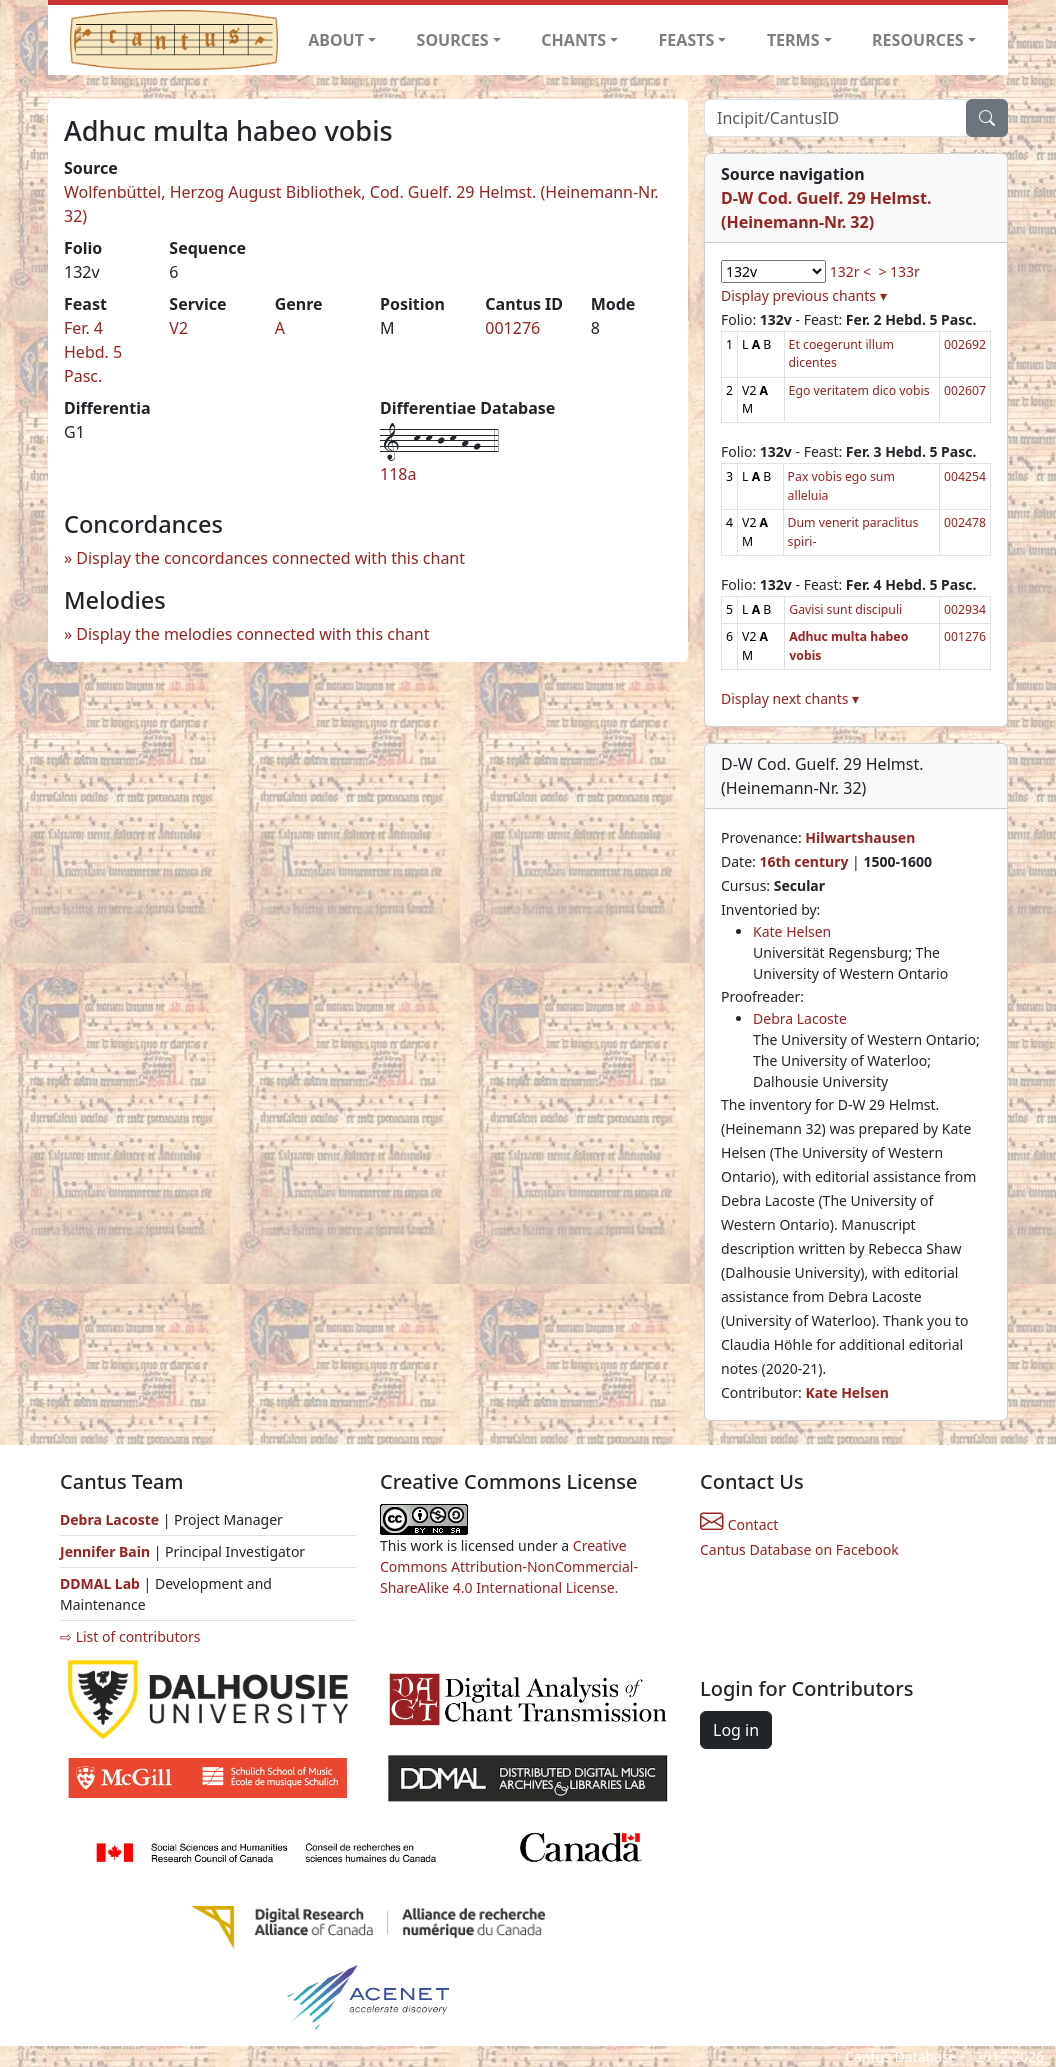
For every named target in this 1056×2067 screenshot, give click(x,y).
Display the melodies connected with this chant (252, 634)
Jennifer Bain (107, 1551)
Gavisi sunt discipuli (845, 609)
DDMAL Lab (100, 1583)
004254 (965, 476)
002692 (965, 344)
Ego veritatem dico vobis (859, 390)
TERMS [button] (793, 40)
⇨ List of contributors (130, 1636)
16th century (803, 861)
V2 (178, 328)
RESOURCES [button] (918, 40)
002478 (965, 522)
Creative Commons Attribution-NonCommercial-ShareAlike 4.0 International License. (509, 1566)
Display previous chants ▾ (804, 295)
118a (398, 474)
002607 (965, 390)
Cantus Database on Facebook (799, 1549)
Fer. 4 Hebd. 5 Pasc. (93, 352)
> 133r (898, 271)
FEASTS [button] (687, 40)
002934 (965, 609)
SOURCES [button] (453, 40)
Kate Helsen (792, 931)
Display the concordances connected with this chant (270, 558)
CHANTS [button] (573, 40)
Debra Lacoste (800, 1018)
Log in (736, 1730)
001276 (512, 328)
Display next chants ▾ (790, 698)
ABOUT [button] (336, 40)
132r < (850, 271)
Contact (739, 1524)
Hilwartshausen (860, 837)
